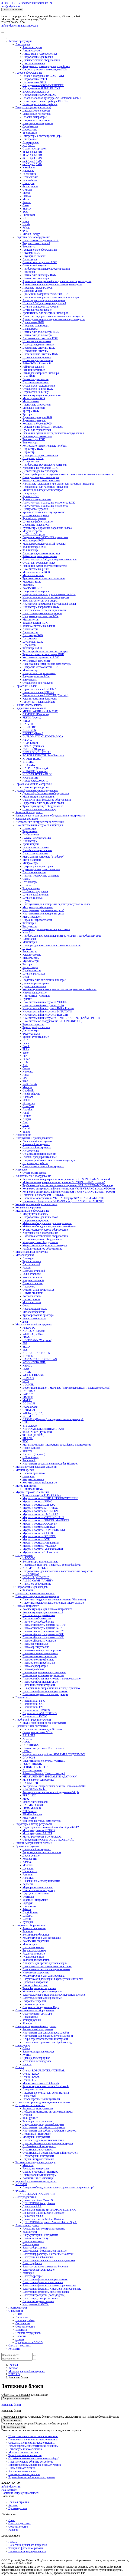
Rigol (25, 1112)
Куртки (26, 2054)
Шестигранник (31, 1299)
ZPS (24, 1343)
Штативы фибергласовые (37, 521)
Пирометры (29, 828)
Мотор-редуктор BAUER (37, 1833)
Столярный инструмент (36, 1147)
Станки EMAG (31, 2076)
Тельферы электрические (37, 2121)
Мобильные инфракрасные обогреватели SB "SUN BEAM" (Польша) (63, 1182)
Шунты (26, 948)
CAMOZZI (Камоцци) (35, 714)
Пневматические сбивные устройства (30, 2461)
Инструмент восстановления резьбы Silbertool (50, 1463)
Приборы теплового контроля (40, 455)
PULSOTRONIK (32, 1763)
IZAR (25, 1368)
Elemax (26, 195)
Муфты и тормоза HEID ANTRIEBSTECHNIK (50, 1498)
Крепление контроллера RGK (40, 467)
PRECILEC (29, 1795)
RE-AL (26, 1371)
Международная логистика (31, 1251)
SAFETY (27, 1393)
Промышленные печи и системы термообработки (51, 1564)
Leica (25, 1043)
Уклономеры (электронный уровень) (44, 543)
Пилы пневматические (21, 2467)
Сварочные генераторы (36, 120)
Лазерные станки (32, 2089)
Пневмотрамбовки (33, 1669)
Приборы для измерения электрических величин (51, 945)
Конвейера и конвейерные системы (36, 1204)
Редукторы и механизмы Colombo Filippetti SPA (50, 1827)
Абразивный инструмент (37, 1141)
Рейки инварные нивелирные (39, 556)
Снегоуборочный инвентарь (39, 2174)
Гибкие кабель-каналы (28, 704)
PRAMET (28, 1337)
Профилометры (31, 970)
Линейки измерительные (37, 850)
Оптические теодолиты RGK (39, 262)
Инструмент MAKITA (35, 2304)
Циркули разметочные (35, 1893)
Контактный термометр (36, 660)
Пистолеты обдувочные (36, 1618)
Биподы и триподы (33, 407)
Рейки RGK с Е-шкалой (36, 363)
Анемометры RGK (33, 628)
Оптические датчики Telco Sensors (43, 1748)
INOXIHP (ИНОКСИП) (36, 1577)
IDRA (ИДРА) (30, 1574)
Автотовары (22, 44)
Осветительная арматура (37, 2013)
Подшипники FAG (33, 1706)
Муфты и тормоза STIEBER (39, 1536)
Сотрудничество (25, 2326)
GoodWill (28, 1090)
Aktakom (27, 1096)
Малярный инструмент (36, 2136)
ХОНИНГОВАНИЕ (34, 1362)
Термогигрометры (33, 1024)
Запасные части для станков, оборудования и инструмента (50, 815)
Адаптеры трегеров (34, 420)
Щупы (26, 900)
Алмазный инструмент (36, 1144)
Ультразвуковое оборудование (40, 1242)
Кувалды (27, 1921)
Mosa (25, 199)
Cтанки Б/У (29, 2079)
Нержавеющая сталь (34, 1308)
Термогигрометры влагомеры (39, 600)
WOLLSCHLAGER (34, 1375)
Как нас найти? (10, 2489)
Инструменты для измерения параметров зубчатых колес (56, 904)
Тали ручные (30, 2117)
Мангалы (27, 2165)
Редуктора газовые (33, 1953)
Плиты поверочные (34, 872)
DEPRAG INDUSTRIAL (36, 752)
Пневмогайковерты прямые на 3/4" (43, 1634)
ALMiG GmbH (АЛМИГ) (37, 1580)
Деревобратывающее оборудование (36, 790)
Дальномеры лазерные (35, 983)
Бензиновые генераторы (36, 113)
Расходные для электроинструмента (43, 2228)
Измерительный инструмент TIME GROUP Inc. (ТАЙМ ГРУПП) (61, 1017)
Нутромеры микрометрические (41, 869)
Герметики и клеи (26, 685)
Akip (25, 1065)
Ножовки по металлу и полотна (41, 1880)
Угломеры (28, 584)
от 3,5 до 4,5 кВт (32, 157)
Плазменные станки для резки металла (45, 2092)
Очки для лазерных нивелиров (40, 477)
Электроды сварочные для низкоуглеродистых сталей (54, 1994)
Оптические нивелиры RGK (39, 274)
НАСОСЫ (28, 1558)
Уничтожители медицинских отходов (44, 1245)
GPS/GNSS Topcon (33, 534)
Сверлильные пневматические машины (31, 2442)
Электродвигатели (26, 2196)
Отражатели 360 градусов (37, 682)
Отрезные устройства (35, 1163)
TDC (25, 1441)
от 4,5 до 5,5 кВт (32, 161)
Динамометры (30, 1030)
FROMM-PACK (31, 1808)
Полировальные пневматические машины (33, 2439)
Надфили (27, 1868)
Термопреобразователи (36, 1027)
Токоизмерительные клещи (38, 625)
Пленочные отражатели (36, 404)
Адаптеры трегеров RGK (37, 417)
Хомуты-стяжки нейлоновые (39, 1482)
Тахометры (29, 922)
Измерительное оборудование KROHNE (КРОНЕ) (52, 1020)
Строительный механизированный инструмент (50, 2152)
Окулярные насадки (34, 255)
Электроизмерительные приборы (42, 613)
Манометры (29, 941)
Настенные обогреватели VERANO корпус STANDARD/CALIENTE (63, 1198)
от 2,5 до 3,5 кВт (32, 154)
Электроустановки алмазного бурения (45, 2266)
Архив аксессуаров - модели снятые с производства (53, 316)
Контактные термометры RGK (40, 657)
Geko (25, 205)
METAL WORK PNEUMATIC (40, 711)
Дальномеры (30, 328)
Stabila (26, 1100)
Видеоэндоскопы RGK (36, 676)
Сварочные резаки (33, 2004)
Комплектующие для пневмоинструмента (47, 1608)
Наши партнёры (24, 2320)
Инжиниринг (23, 1134)
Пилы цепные (30, 2244)
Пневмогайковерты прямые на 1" (42, 1627)
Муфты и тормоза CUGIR (37, 1533)
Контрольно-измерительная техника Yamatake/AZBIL (54, 1785)
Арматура (28, 1258)
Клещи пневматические (22, 2471)
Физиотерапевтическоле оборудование (45, 1229)
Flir (24, 1055)
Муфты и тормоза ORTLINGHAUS (43, 1517)
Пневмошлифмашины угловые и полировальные (51, 1678)
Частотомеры (30, 967)
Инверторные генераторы (37, 123)
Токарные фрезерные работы (25, 2547)
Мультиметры (30, 619)
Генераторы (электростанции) (33, 107)
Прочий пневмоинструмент (38, 1684)
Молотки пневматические (23, 2452)
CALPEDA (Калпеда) (35, 768)
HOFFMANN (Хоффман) (37, 1340)
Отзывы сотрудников (28, 2332)
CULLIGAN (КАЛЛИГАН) (38, 2193)
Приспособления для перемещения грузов (47, 2143)
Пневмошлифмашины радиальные (43, 1675)
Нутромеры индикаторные (38, 866)
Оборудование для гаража (37, 56)
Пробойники (30, 1912)
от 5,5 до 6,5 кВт (32, 164)
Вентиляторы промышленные (40, 1561)
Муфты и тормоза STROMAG (40, 1507)
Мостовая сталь (31, 1302)
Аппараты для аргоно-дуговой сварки (44, 1963)
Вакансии (21, 2329)
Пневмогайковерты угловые (39, 1640)
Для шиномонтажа (33, 63)
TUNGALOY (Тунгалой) (37, 1431)
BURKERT (29, 726)
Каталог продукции (20, 41)
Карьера (13, 2529)
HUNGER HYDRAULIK (37, 774)
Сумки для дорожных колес (38, 562)
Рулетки (27, 998)
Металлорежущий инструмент (33, 1324)
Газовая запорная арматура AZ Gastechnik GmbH (51, 97)
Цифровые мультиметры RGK (40, 616)
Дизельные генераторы (36, 110)
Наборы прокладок (33, 1473)
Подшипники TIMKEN (36, 1710)
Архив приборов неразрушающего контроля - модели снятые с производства (68, 474)
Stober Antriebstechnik (35, 1801)
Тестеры (27, 964)
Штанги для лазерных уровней (40, 306)
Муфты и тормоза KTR (36, 1539)
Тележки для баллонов (36, 1959)
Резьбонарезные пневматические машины (33, 2445)
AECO (26, 1741)
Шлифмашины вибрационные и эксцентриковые (51, 1687)
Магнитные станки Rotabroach (40, 2083)
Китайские (28, 167)
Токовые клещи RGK (34, 622)
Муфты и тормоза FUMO (37, 1501)
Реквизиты (21, 2317)
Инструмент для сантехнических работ (45, 2032)
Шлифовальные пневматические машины (33, 2436)
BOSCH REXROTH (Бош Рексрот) (43, 755)
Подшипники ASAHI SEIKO (39, 1713)
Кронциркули (30, 843)
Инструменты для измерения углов (43, 913)
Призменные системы (35, 382)
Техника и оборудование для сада (35, 2162)
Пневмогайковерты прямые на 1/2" (43, 1631)
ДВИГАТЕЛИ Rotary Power (38, 2203)
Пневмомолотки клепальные (39, 1656)
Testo (25, 1052)
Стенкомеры (29, 881)
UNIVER (27, 723)
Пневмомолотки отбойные (38, 1659)
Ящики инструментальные (38, 2158)
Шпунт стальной (32, 1292)
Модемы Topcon (32, 530)
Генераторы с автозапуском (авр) (42, 135)
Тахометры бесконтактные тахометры (45, 651)
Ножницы (28, 1877)
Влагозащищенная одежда (38, 2051)
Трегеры (27, 414)
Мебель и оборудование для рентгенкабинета (49, 1226)
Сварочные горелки (34, 2000)
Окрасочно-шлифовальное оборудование (46, 799)
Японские (28, 170)
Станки (19, 2067)
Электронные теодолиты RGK (40, 240)
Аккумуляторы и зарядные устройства (45, 505)
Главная (13, 2364)
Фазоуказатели (31, 1033)
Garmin (26, 1128)
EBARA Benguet (32, 1814)
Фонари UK (29, 2023)
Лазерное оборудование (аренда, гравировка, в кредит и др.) (58, 2187)
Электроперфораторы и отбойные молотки (47, 2253)
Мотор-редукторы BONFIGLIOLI (42, 1836)
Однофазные (30, 126)
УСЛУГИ (21, 2184)
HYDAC (27, 739)
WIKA (26, 720)
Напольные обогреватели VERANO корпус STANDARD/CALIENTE (63, 1201)
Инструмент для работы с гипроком (43, 2127)
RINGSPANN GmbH (34, 1789)
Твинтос (27, 1450)
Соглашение (22, 2323)
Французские (30, 186)
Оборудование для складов (31, 1586)
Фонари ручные (31, 2019)
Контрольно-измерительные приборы (44, 445)
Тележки (27, 1589)
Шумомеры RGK (32, 641)
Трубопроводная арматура (38, 1314)
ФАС (25, 230)
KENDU (27, 1365)
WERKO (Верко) (32, 1333)
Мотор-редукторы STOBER (38, 1830)
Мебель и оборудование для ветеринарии (47, 1223)
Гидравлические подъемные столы (43, 802)
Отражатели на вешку (35, 391)
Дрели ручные (31, 1855)
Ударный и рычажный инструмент (35, 2181)
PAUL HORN (30, 1406)
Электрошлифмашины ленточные (42, 2282)
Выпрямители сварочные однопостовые (46, 1969)
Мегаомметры (30, 957)
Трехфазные (29, 132)
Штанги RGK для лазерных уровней (44, 303)
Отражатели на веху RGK (37, 388)
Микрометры (30, 862)
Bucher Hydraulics (33, 745)
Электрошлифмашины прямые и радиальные (49, 2285)
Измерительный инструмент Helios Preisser (48, 1008)
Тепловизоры (30, 442)
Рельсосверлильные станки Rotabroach (45, 2086)
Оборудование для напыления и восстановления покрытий (57, 1571)
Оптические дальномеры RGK (40, 331)
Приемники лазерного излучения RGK (45, 293)
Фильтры (20, 2190)
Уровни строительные (35, 1036)
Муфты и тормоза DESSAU (38, 1504)
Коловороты (29, 1858)
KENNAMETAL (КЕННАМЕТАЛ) (43, 1428)
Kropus (26, 1118)
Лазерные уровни (32, 290)
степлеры (28, 2272)
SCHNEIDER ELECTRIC (37, 1767)
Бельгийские (30, 180)
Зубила (26, 1909)
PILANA (27, 1438)
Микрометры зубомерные (37, 907)
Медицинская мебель (35, 1213)
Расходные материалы (35, 2168)
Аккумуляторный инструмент (40, 2234)
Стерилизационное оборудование (42, 1239)
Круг (25, 1321)
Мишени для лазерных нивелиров (42, 489)
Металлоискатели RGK (36, 572)
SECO (26, 1346)
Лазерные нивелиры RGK (37, 287)
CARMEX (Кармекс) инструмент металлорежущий (52, 1419)
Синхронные (30, 139)
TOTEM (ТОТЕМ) (33, 1435)
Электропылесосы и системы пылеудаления (48, 2260)
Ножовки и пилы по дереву (38, 1890)
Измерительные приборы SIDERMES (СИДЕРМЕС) (53, 1754)
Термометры (29, 831)
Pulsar (26, 1058)
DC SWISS (28, 1403)
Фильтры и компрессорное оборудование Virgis (50, 1792)
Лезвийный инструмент (36, 2133)
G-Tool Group (30, 1457)
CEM (25, 1062)
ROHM (26, 1416)
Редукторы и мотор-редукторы (33, 1823)
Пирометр (28, 451)
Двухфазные (29, 129)
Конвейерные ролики (28, 1207)
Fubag (26, 227)
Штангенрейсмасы (33, 973)
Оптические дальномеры (37, 335)
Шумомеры (29, 644)
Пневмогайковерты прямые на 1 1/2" (44, 1624)
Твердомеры (29, 926)
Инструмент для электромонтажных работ (47, 2035)
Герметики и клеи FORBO (38, 692)
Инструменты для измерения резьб (43, 910)
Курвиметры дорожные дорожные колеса (47, 527)
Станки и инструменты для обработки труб (48, 2042)
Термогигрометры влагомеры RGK (43, 654)
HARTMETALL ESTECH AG (39, 1359)
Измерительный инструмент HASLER (45, 1014)
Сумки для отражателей (36, 429)
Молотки (27, 1865)
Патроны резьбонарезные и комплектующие (48, 1160)
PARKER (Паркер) (33, 749)
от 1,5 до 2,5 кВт (32, 151)
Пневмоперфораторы (35, 1665)
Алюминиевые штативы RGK (40, 338)
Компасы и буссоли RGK (37, 423)
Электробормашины (34, 2247)
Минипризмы (30, 401)
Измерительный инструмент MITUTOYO (47, 1011)
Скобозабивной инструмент (39, 2146)
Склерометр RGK (32, 458)
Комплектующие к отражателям (41, 395)
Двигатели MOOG (33, 2215)
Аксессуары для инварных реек (41, 553)
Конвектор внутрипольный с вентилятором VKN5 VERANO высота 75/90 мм (68, 1191)
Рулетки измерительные (36, 499)
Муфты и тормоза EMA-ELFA (40, 1514)
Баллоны (27, 1931)
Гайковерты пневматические (25, 2448)
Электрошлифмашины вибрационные (45, 1691)
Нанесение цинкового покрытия (27, 2544)
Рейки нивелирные (33, 369)
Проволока (28, 1286)
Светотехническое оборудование (34, 2010)
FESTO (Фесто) (31, 717)
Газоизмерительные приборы (39, 104)
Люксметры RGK (32, 635)
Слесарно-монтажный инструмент (43, 1166)
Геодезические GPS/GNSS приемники (45, 537)
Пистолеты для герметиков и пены (43, 2140)
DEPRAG (28, 1378)
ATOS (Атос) (30, 742)
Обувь (26, 2048)
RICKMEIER (30, 777)
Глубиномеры (30, 834)
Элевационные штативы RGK (40, 353)
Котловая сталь (31, 1295)
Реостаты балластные (35, 1985)
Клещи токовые (31, 954)
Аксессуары (29, 259)
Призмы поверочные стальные (40, 875)
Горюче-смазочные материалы (33, 783)
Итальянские (30, 176)
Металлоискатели (33, 575)
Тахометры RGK (32, 647)
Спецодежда (29, 493)
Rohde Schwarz (31, 1093)
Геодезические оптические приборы (44, 979)
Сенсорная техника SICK (37, 1732)
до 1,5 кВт (28, 145)
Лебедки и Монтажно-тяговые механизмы (47, 2111)
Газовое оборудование (28, 72)
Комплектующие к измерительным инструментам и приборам (59, 989)
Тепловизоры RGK (33, 439)
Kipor (25, 221)
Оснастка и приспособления (39, 1153)
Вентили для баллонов (35, 1934)
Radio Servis (29, 1084)
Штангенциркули (32, 897)
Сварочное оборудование (30, 1925)
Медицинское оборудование (32, 1210)
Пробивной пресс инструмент (33, 1719)
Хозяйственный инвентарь (38, 2177)
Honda (26, 224)
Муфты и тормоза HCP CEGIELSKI (43, 1529)
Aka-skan (27, 1109)
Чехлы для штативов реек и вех (41, 480)
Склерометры (30, 461)
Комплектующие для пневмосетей (42, 1612)
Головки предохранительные (39, 1156)
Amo (25, 1122)
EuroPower (28, 214)
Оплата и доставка (19, 2345)
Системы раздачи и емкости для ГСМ (44, 69)
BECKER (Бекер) (32, 733)
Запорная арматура (26, 818)
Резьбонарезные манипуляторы (41, 2098)
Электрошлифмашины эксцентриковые (45, 2291)
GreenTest (28, 1106)
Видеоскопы (29, 679)
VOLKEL (28, 1384)
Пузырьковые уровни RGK (38, 508)
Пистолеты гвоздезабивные (38, 1615)
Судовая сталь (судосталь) (38, 1289)
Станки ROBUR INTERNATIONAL (43, 2070)
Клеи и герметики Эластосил (39, 698)
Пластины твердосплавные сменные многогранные (53, 1602)
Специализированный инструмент (35, 2026)
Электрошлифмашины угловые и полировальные (51, 2288)
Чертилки (28, 1896)
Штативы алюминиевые (36, 341)
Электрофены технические (38, 2269)
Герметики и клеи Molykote (38, 701)
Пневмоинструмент (27, 1605)
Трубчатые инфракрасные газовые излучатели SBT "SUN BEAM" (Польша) (67, 1185)
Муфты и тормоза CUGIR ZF (39, 1523)
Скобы (26, 878)
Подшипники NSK (33, 1700)
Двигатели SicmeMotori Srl (38, 2200)
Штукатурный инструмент (38, 2155)
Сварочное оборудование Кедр (40, 2007)
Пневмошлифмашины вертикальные (44, 1672)
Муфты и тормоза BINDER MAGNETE (45, 1520)
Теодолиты (29, 246)
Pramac (26, 202)
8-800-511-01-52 (11, 2)
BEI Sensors (29, 1811)
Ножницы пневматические (24, 2474)
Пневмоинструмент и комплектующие (45, 1694)
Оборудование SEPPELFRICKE (41, 88)
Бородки (27, 1902)
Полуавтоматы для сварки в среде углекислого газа (52, 1978)
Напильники (29, 1871)
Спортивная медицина (35, 1220)
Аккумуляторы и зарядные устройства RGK (48, 502)
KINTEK (27, 1356)
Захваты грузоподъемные (37, 2108)
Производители (17, 2307)
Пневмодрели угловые (35, 1646)
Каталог (13, 2367)
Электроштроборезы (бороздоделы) (43, 2294)
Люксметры (29, 638)
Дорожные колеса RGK (36, 524)
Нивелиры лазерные (34, 992)
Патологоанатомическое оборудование (45, 1235)
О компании (15, 2310)
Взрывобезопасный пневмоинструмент (31, 2477)
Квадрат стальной (33, 1280)
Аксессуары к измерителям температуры (46, 663)
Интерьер (21, 1169)
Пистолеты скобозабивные (38, 1621)
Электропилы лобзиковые (37, 2256)
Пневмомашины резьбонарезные (42, 1650)
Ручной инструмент (34, 518)
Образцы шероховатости (37, 919)
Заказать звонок (11, 2420)
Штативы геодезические (37, 309)
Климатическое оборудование (33, 1175)
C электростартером (34, 148)
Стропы (27, 2114)
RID (24, 218)
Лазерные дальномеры (35, 325)
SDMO (26, 208)
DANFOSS (28, 1757)
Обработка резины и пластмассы (34, 1593)
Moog (25, 1798)
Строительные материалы (37, 2149)
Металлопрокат (24, 1254)
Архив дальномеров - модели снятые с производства (53, 319)
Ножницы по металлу (35, 2238)
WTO (25, 1381)
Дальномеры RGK (33, 322)
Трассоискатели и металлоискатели (43, 578)
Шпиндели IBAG (32, 1488)
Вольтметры (29, 951)
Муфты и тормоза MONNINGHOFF (43, 1548)
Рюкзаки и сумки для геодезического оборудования (53, 432)
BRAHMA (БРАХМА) (35, 91)
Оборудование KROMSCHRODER (43, 85)
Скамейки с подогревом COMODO (43, 1194)
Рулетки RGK (30, 496)
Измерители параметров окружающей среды (49, 603)
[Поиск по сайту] (17, 2355)
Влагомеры (29, 938)
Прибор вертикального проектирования (46, 268)
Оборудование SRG (34, 82)
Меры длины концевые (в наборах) (43, 856)
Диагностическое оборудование (41, 59)
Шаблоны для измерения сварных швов (46, 929)
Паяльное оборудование (36, 1583)
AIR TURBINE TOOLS (36, 1352)
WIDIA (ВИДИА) (32, 1412)
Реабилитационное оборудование (42, 1248)
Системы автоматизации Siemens (42, 1729)
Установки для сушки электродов (42, 1991)
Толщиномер (30, 549)
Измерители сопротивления (39, 673)
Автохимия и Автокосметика (39, 53)
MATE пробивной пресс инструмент (44, 1722)
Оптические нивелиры (35, 278)
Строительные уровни (35, 515)
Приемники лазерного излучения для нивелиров (51, 297)
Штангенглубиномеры (35, 894)
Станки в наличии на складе (39, 809)
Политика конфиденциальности (20, 2492)
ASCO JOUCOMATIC (35, 780)
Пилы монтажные (33, 2241)
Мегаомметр (29, 670)
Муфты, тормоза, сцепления (32, 1491)
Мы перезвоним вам (14, 2427)
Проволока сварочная (35, 1981)
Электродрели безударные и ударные (44, 2250)
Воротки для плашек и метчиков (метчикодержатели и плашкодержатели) (66, 1387)
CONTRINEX (30, 1744)
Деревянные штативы (35, 350)
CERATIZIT (29, 1409)
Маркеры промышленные (37, 1887)
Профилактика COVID (29, 2342)
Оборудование (24, 1555)
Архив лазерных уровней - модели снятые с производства (56, 281)
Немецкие (28, 183)
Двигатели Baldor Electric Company (43, 2212)
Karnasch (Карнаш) (33, 1454)
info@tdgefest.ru (10, 6)
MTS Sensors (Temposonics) (38, 1779)
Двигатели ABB (31, 2206)
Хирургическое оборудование (40, 1232)
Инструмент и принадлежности (34, 1137)
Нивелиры (28, 271)
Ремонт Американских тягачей (33, 1842)
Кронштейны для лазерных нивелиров (45, 312)
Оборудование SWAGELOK (39, 94)
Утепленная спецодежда (37, 2061)
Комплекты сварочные (35, 1940)
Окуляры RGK (31, 252)
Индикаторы (29, 840)
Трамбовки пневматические (24, 2455)
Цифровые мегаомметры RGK (40, 666)
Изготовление (30, 1150)
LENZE (26, 1751)
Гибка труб (29, 2095)
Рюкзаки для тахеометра (37, 436)
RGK (25, 1039)
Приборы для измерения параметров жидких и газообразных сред (61, 935)
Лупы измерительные (35, 853)
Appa (25, 1074)
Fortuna (26, 1115)
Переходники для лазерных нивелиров (45, 486)
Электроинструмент (27, 2225)
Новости (20, 2336)
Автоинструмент (32, 50)
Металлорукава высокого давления (36, 1466)
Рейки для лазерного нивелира (40, 372)
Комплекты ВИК (32, 587)
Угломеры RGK (31, 581)
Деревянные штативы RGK (38, 347)
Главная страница (19, 2501)
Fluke (25, 1049)
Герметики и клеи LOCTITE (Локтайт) (45, 695)
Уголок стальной (32, 1277)
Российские (29, 173)
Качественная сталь (34, 1318)
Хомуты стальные (33, 1479)
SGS (25, 1349)
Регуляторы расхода (34, 1950)
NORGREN (29, 730)
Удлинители (29, 2231)
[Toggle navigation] (2, 32)
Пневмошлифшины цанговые (40, 1681)
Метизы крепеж (24, 1469)
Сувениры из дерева (34, 1172)
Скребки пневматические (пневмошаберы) (33, 2458)
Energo (26, 192)
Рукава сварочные (33, 1956)
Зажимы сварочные (34, 1928)
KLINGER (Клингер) (34, 771)
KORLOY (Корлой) (34, 1330)
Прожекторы (30, 2016)
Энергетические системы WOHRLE (43, 1760)
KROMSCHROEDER (35, 1567)
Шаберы (27, 1915)
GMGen (27, 189)
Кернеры (27, 1883)
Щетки (26, 1918)
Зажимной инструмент (29, 812)
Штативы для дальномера (37, 360)
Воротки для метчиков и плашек (41, 1852)
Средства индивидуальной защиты (43, 2124)
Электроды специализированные (42, 1997)
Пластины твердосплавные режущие (37, 1596)
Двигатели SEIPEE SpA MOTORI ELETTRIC (49, 2209)
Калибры (27, 932)
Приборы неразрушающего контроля (44, 464)
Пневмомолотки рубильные (38, 1662)
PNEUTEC (28, 1327)
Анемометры (30, 632)
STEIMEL (28, 761)
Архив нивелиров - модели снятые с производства (52, 284)
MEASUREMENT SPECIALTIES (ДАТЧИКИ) (49, 1776)
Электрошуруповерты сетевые (40, 2298)
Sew (24, 1077)
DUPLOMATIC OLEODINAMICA (42, 736)
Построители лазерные (36, 995)
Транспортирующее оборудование (42, 806)
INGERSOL (29, 1390)
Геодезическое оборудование (32, 237)
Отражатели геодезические (38, 385)
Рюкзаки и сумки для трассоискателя (44, 565)
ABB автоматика (32, 1770)
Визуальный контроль (35, 591)
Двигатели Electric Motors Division (43, 2219)
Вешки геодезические (35, 379)
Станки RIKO (30, 2073)
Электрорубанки (32, 2263)
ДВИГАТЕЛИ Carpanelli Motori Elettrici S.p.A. (49, 2222)
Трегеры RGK (30, 410)
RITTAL (27, 1738)
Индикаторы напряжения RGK (40, 606)
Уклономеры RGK (33, 540)
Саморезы (28, 1476)
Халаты (26, 2064)
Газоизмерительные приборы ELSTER (45, 101)
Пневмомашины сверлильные (40, 1653)
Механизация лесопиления (38, 796)
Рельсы (26, 1267)
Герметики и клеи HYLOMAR (40, 689)
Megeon (27, 1087)
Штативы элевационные (36, 357)
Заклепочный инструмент (37, 2029)
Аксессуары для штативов (38, 344)
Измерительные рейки (35, 568)
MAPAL (27, 1400)
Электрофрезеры (32, 2275)
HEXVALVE (29, 764)
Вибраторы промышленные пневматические (34, 2464)
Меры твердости (32, 916)
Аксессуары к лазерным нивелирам (43, 300)
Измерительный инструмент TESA (43, 1005)
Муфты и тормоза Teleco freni (40, 1552)
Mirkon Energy (31, 233)
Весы (25, 976)
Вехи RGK (28, 376)
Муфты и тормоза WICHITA (39, 1545)
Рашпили (27, 1874)
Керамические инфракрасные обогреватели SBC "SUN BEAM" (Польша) (66, 1179)
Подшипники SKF (33, 1703)
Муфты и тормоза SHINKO (38, 1526)
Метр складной (31, 859)
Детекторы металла (34, 986)
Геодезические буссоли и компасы (42, 426)
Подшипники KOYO (34, 1716)
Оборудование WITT (34, 78)
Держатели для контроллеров (39, 470)
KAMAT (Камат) (32, 758)
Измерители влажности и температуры (45, 597)
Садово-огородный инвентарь (40, 2171)
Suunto (26, 1131)
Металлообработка (33, 1311)
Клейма (26, 1861)
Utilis (25, 1422)
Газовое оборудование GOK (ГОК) (43, 75)
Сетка (26, 1305)
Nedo (25, 1125)
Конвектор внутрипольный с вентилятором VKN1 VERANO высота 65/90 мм (68, 1188)
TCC (25, 211)
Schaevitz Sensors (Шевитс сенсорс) (43, 1773)
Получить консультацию (16, 2398)
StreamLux (28, 1103)
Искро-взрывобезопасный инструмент (45, 2038)
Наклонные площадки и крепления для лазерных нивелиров (58, 483)
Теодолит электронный (36, 243)
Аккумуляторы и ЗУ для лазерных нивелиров (49, 559)
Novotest (27, 1071)
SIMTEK (27, 1397)
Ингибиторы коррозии (35, 787)
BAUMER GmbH (32, 1804)
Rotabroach (29, 1460)
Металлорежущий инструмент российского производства (56, 1444)
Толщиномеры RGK (34, 546)
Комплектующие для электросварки (43, 1975)
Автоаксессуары (32, 47)
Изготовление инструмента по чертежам (39, 821)
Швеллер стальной (33, 1270)
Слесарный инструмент (36, 1849)
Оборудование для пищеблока (40, 1216)
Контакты (14, 2348)
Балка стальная (31, 1273)
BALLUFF (28, 1735)
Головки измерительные (36, 837)
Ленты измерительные (35, 847)
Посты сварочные (33, 1947)
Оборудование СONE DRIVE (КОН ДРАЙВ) (48, 1839)
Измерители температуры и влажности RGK (49, 594)
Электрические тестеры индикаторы (44, 610)
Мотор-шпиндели (26, 1485)
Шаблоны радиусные (35, 891)
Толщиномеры (31, 888)
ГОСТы (12, 2541)
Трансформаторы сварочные (39, 1988)
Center (26, 1068)
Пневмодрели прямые (35, 1643)
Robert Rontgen (31, 1447)
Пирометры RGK (32, 448)
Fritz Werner (29, 1817)
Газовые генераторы (34, 116)
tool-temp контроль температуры (41, 1820)
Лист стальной (31, 1264)
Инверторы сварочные (35, 1972)
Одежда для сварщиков (36, 2057)
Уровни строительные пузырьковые (43, 512)
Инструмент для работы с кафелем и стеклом (49, 2130)
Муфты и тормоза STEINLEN (40, 1510)
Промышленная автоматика (31, 1725)
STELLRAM (29, 1425)
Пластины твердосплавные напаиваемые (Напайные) (54, 1599)
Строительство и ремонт (30, 2105)
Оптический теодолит (35, 265)
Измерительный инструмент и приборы (39, 824)
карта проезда (29, 25)
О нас (18, 2313)
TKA (25, 1081)
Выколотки (29, 1906)
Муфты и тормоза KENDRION (40, 1542)
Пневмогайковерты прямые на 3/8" (43, 1637)
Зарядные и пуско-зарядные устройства (46, 66)
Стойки (26, 885)
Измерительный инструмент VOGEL (44, 1002)
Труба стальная (31, 1261)
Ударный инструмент (35, 1899)
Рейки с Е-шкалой (33, 366)
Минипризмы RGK (33, 398)
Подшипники (23, 1697)
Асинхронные (30, 142)
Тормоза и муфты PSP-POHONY (41, 1495)
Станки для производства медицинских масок (42, 2102)
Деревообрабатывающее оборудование (45, 793)
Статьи (19, 2339)
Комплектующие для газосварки (41, 1937)
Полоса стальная (32, 1283)
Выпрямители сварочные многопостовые (47, 1966)
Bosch (26, 1046)
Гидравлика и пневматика (30, 708)
